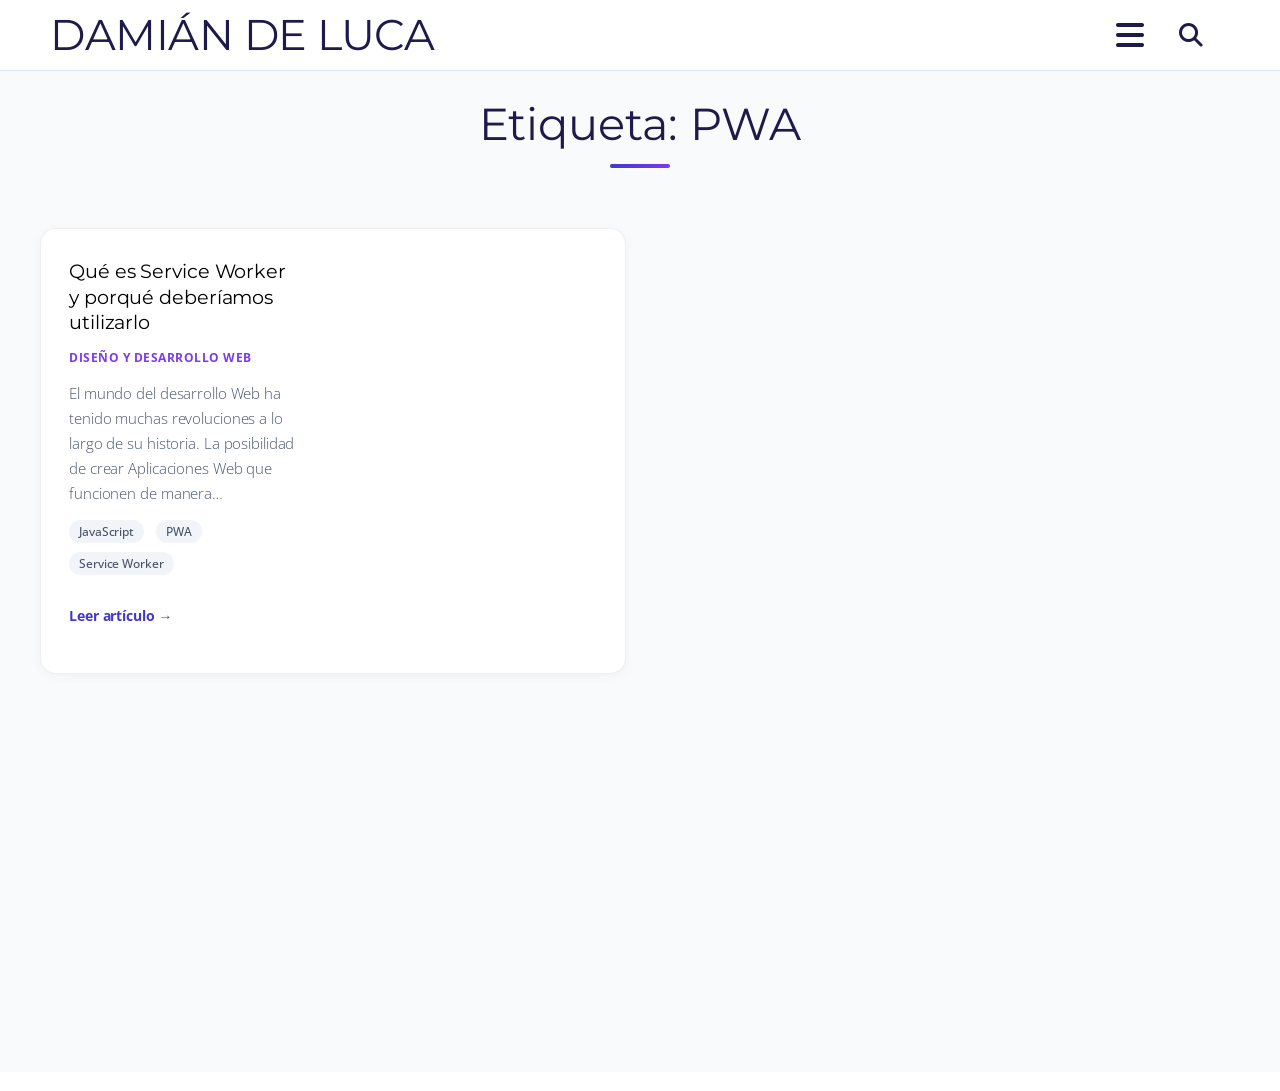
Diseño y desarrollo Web (160, 357)
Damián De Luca (242, 34)
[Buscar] (1191, 35)
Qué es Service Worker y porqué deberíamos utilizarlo (177, 297)
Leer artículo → (120, 615)
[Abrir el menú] (1130, 35)
